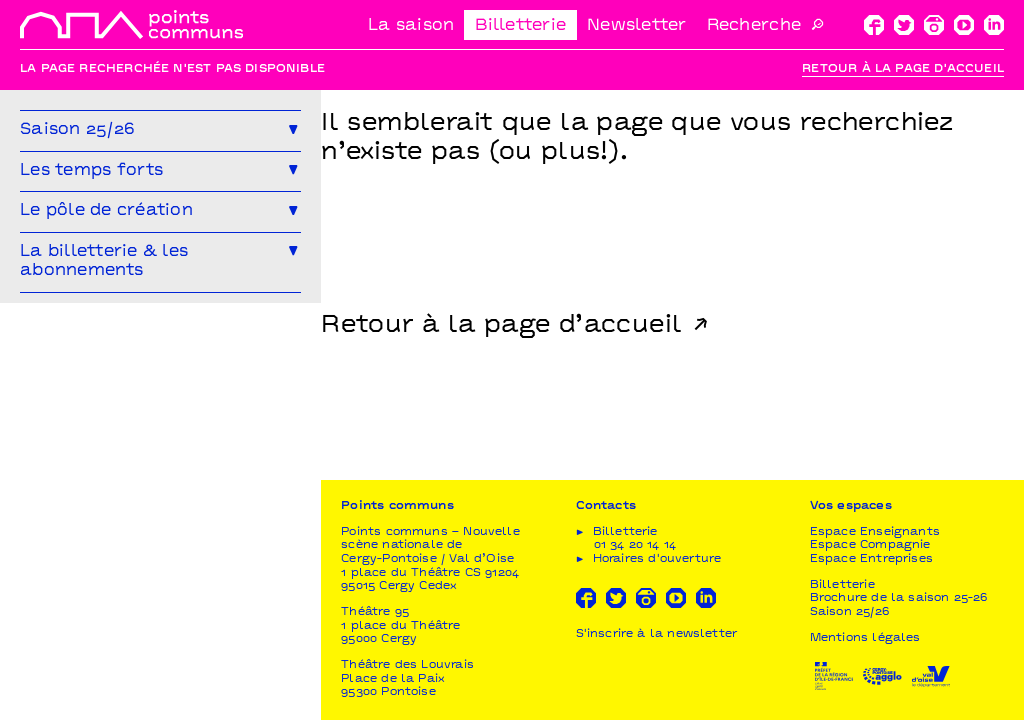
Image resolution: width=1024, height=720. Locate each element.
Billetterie (520, 26)
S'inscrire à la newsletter (657, 634)
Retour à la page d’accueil (501, 326)
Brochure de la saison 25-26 (899, 598)
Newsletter (637, 26)
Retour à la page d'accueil (903, 69)
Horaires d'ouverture (657, 559)
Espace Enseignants (875, 532)
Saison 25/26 (849, 612)
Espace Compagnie (870, 545)
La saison (411, 26)
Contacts (606, 506)
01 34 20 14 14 (635, 545)
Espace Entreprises (871, 559)
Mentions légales (865, 638)
